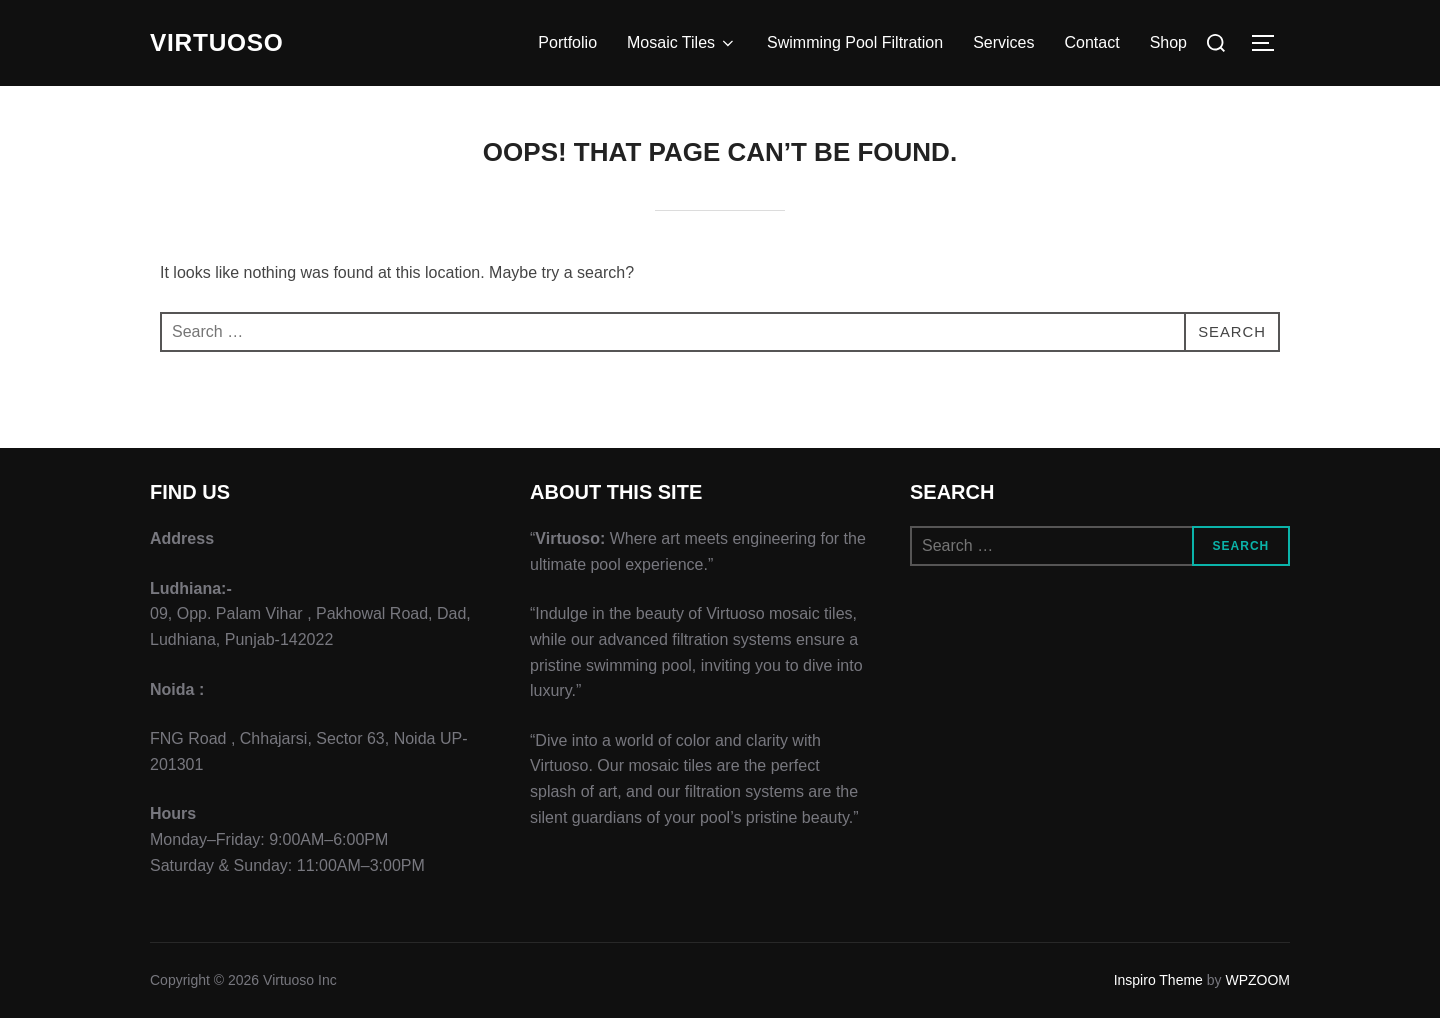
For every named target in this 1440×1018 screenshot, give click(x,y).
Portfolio (567, 42)
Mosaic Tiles (682, 43)
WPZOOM (1257, 980)
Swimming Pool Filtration (855, 42)
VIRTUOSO (222, 43)
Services (1003, 42)
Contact (1091, 42)
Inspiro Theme (1158, 980)
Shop (1168, 42)
